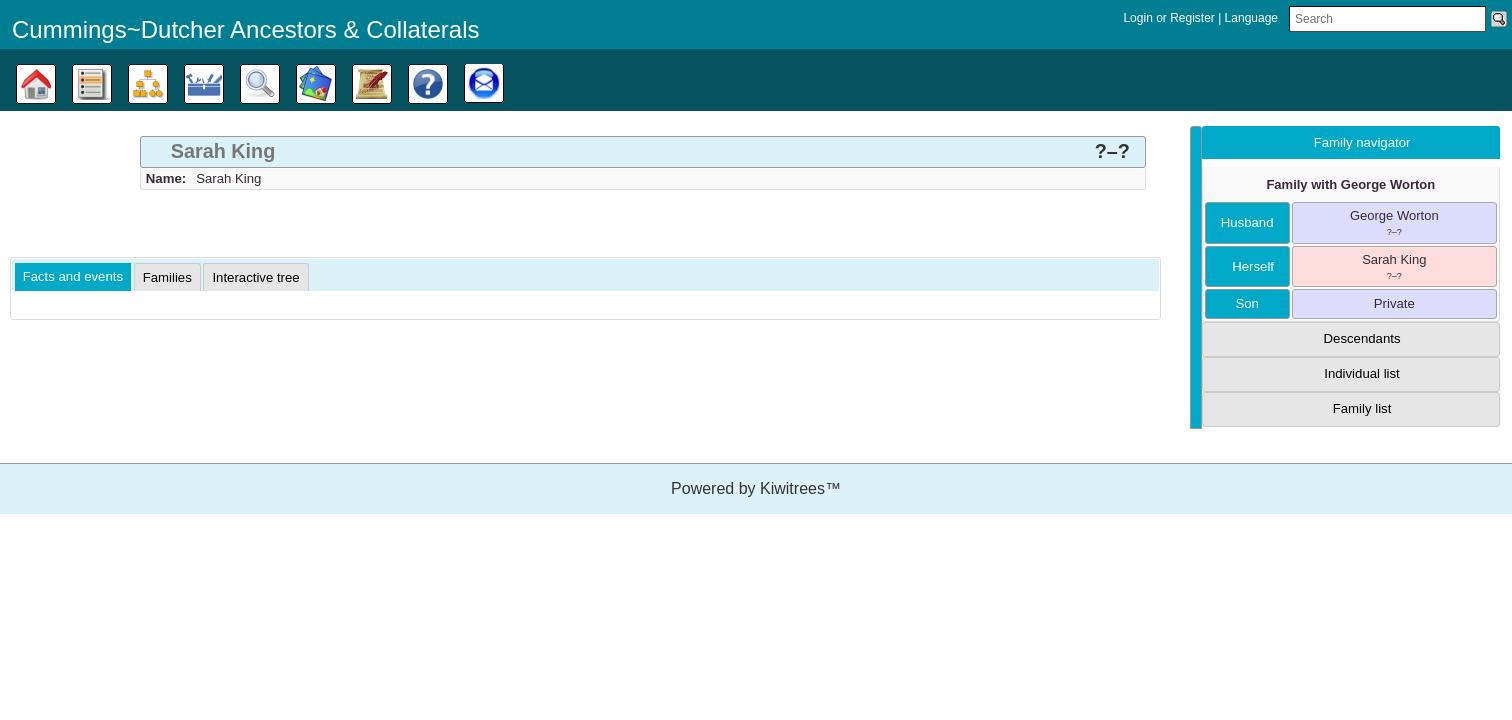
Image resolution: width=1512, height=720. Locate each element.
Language (1251, 18)
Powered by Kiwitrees (756, 488)
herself (1247, 266)
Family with (1350, 184)
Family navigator (1362, 142)
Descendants (1362, 338)
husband (1247, 222)
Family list (1362, 408)
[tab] (643, 152)
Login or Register (1170, 18)
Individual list (1362, 373)
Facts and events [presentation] (73, 276)
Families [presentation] (167, 277)
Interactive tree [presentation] (255, 277)
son (1246, 303)
